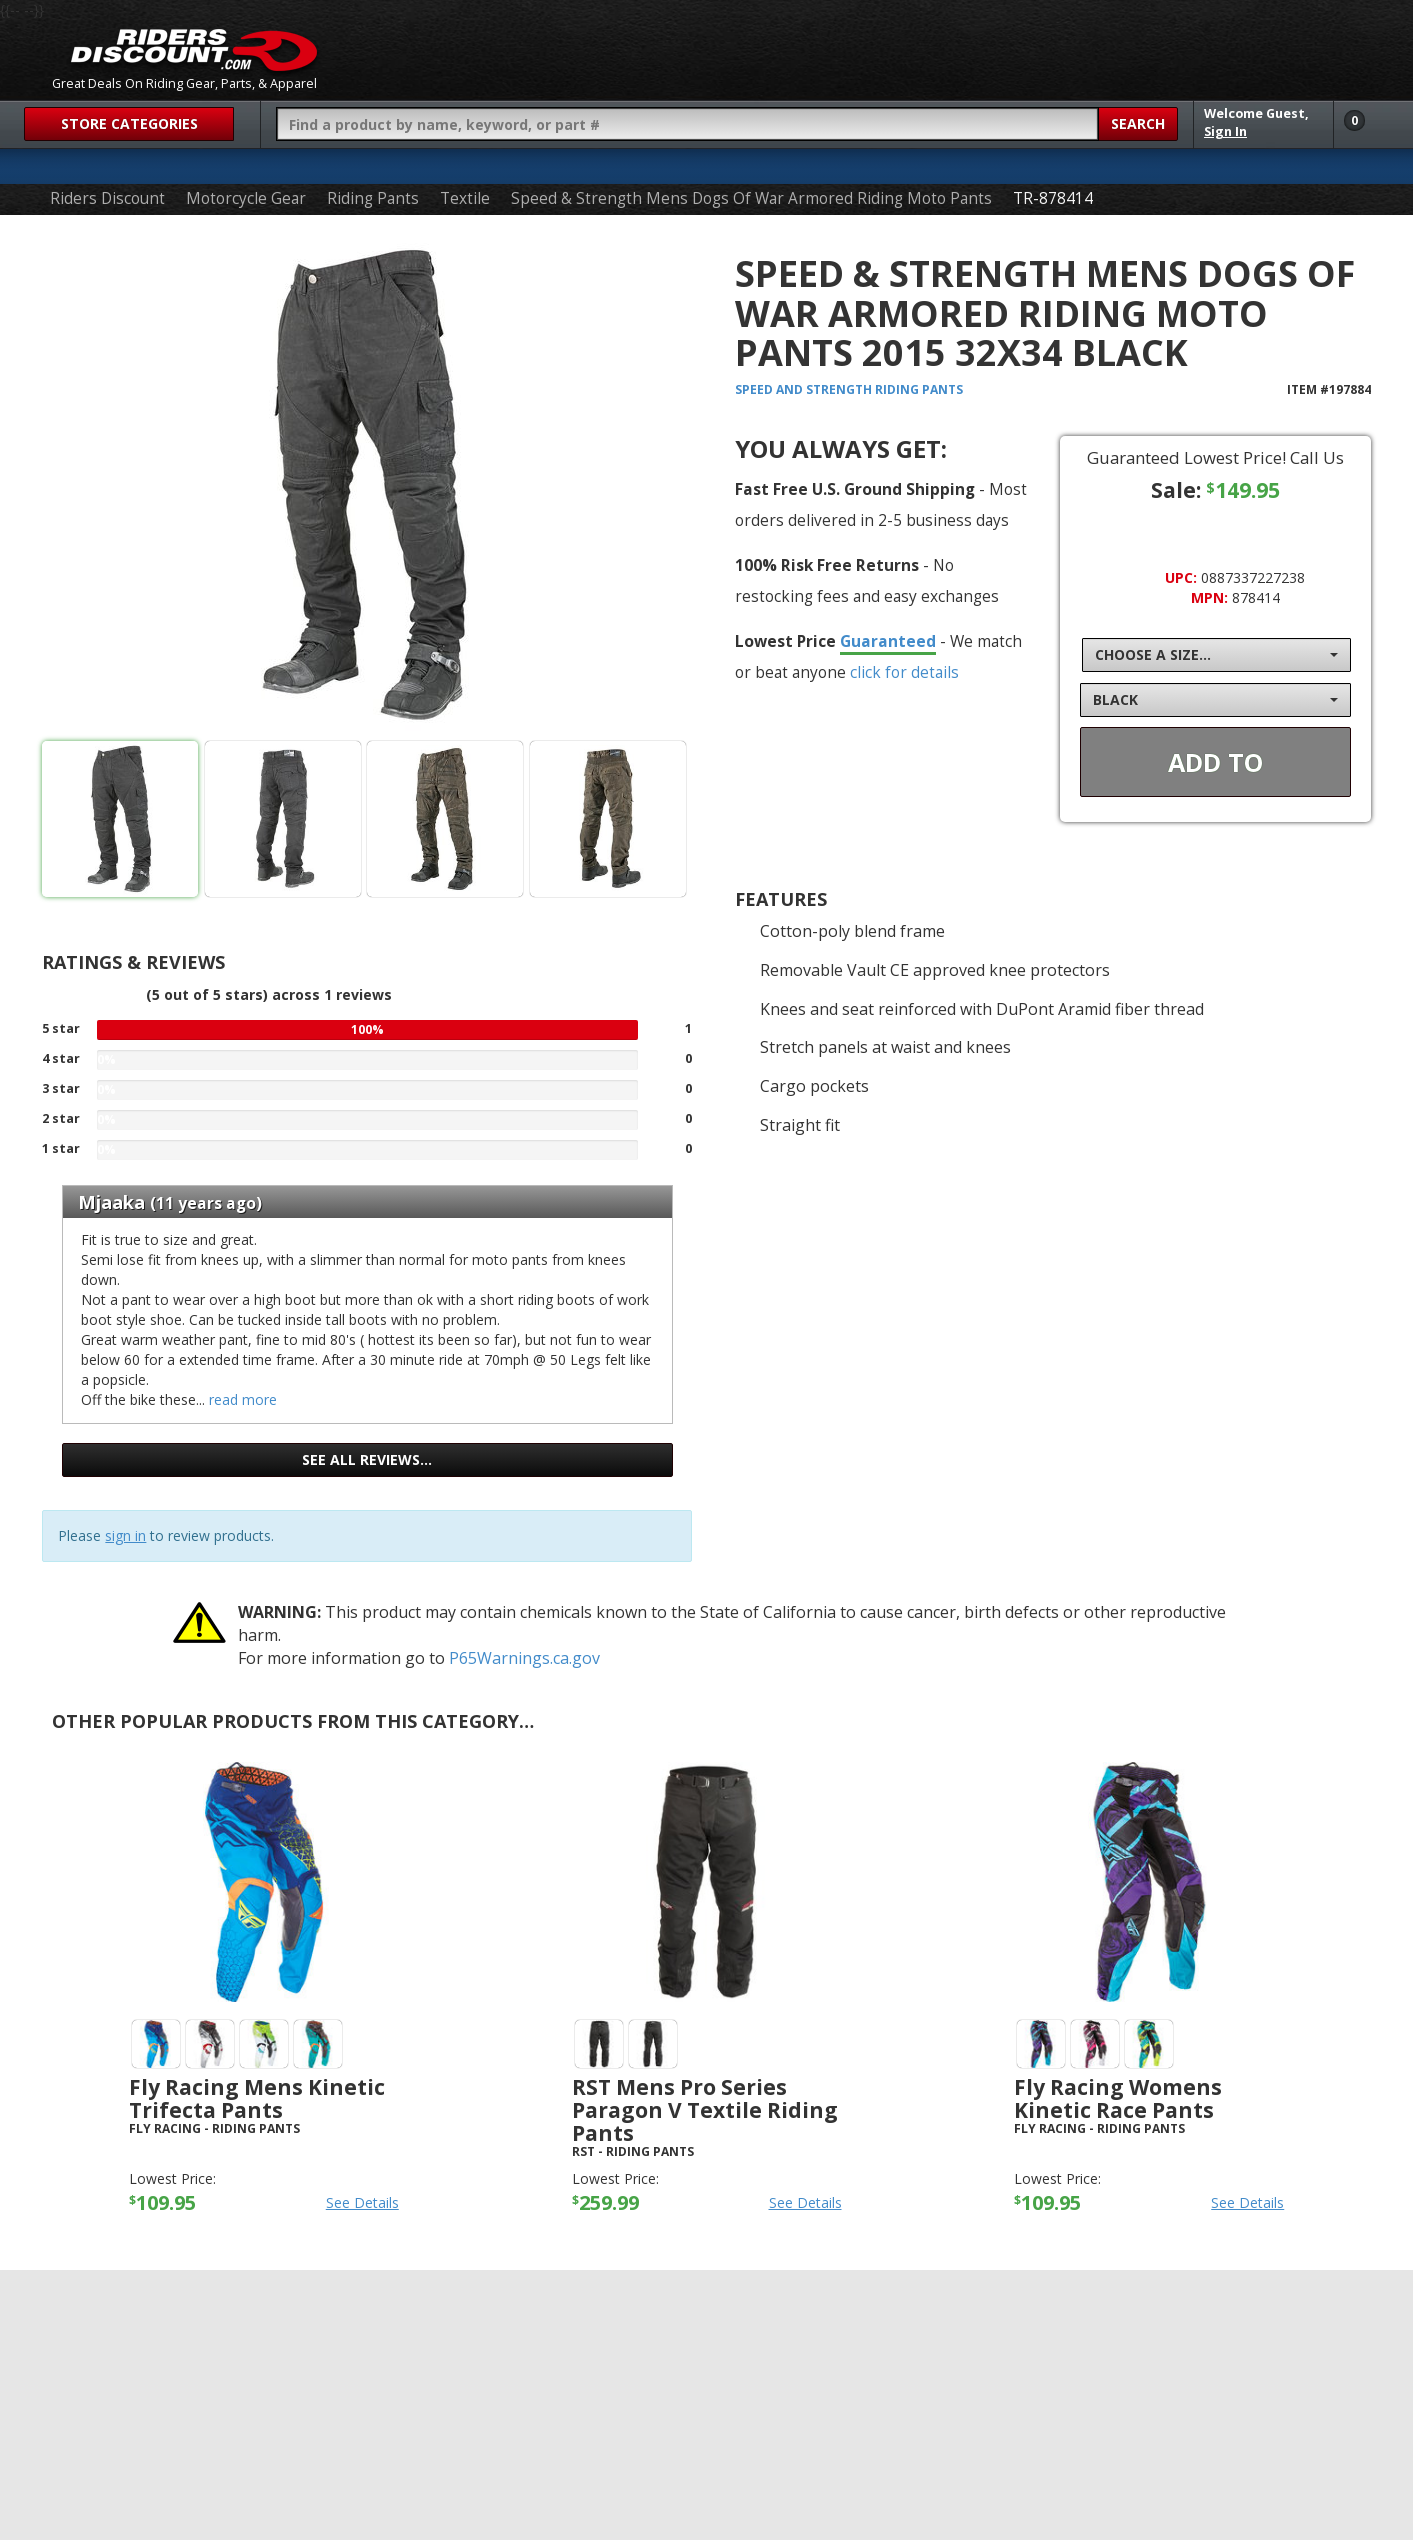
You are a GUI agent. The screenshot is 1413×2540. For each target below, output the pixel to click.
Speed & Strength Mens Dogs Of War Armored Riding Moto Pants (751, 198)
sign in (125, 1535)
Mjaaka (111, 1202)
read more (243, 1399)
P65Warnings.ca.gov (524, 1658)
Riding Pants (373, 198)
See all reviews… (367, 1459)
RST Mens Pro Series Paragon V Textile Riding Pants (705, 2110)
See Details (362, 2202)
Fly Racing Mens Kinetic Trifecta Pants (257, 2098)
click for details (904, 672)
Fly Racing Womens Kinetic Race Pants (1118, 2098)
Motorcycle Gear (246, 198)
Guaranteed (888, 641)
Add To (1215, 762)
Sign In (1225, 131)
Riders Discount (107, 198)
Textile (465, 198)
